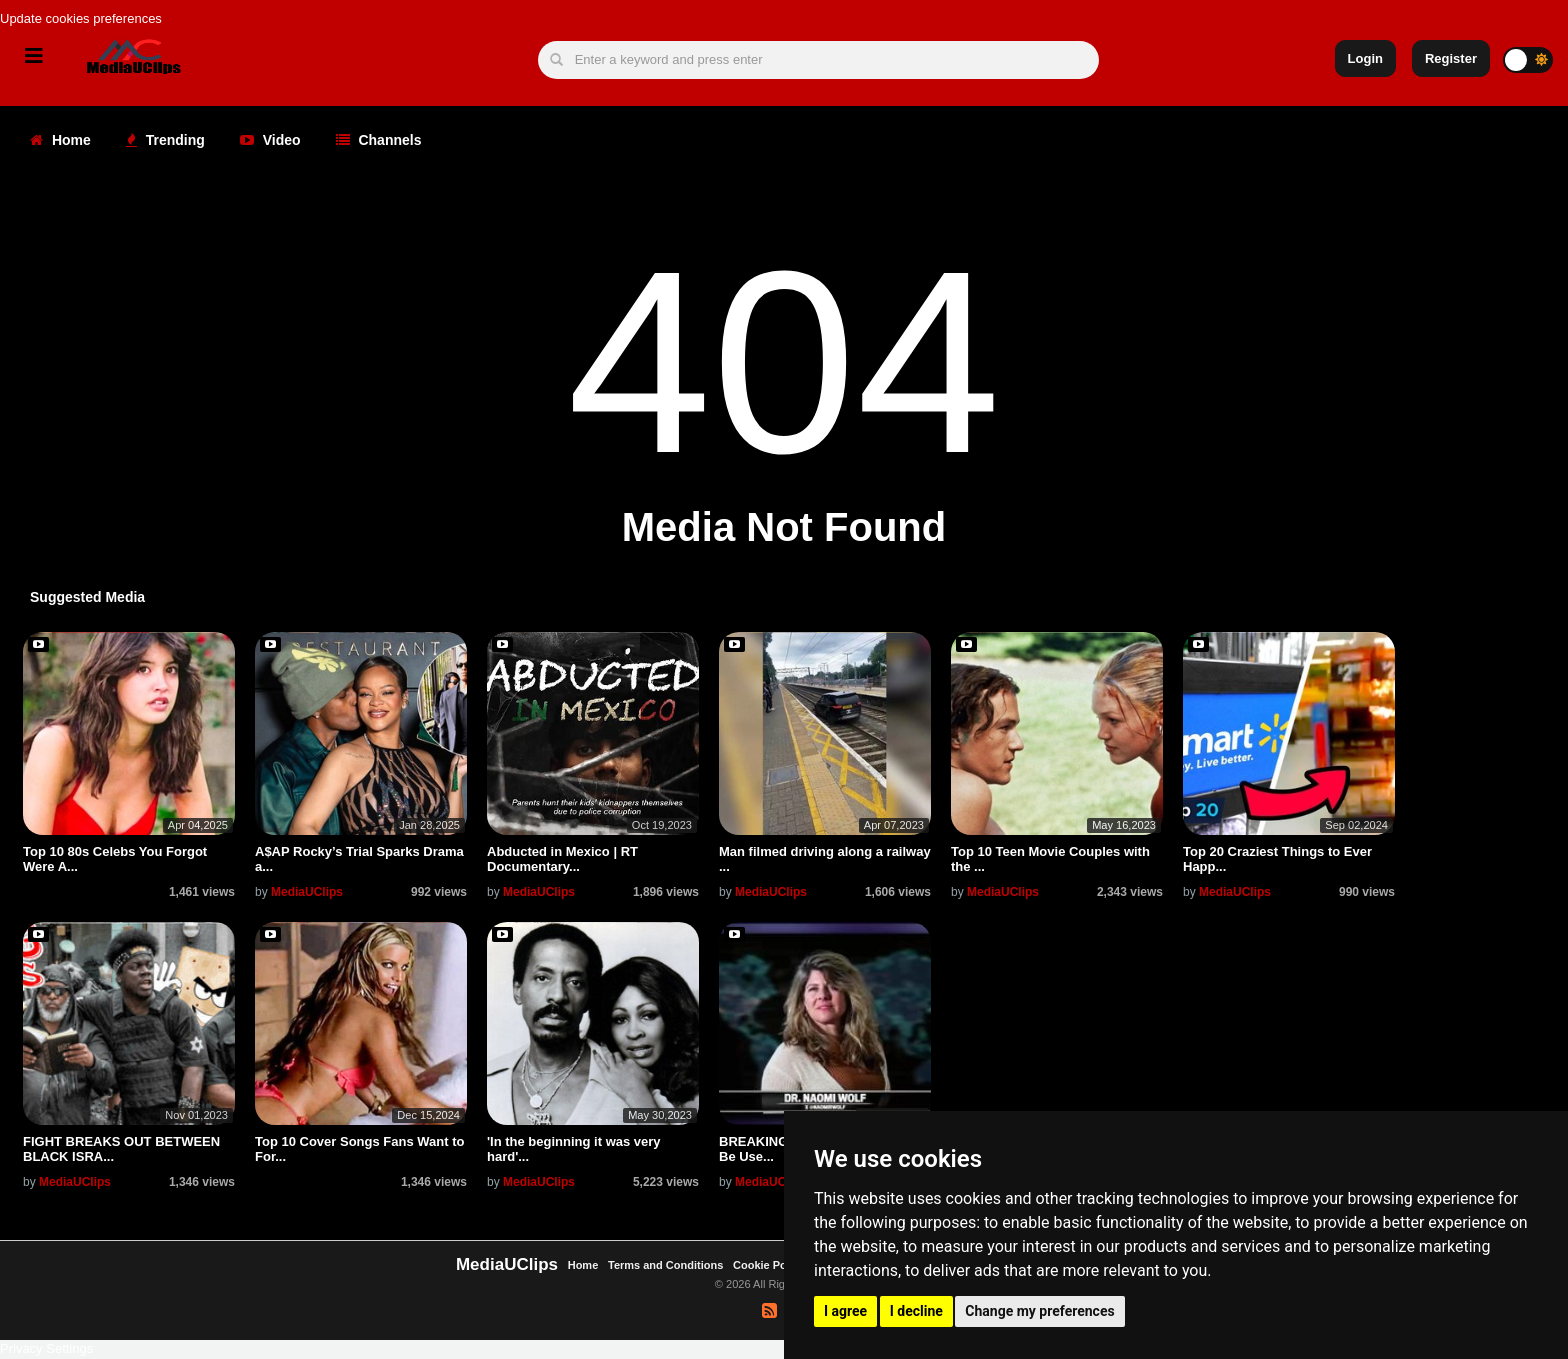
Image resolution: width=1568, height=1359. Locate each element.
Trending (165, 140)
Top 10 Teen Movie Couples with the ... (1050, 858)
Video (270, 140)
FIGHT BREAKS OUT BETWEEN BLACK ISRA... (121, 1148)
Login (1365, 58)
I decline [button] (916, 1311)
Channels (379, 140)
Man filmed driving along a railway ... (825, 858)
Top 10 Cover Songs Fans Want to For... (359, 1148)
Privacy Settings (46, 1348)
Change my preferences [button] (1039, 1311)
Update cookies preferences (81, 18)
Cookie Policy (770, 1265)
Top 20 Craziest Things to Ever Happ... (1277, 858)
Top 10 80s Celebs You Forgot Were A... (115, 858)
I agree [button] (845, 1311)
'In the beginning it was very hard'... (574, 1148)
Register (1451, 58)
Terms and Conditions (665, 1265)
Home (60, 140)
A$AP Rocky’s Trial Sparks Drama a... (359, 858)
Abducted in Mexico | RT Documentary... (562, 858)
